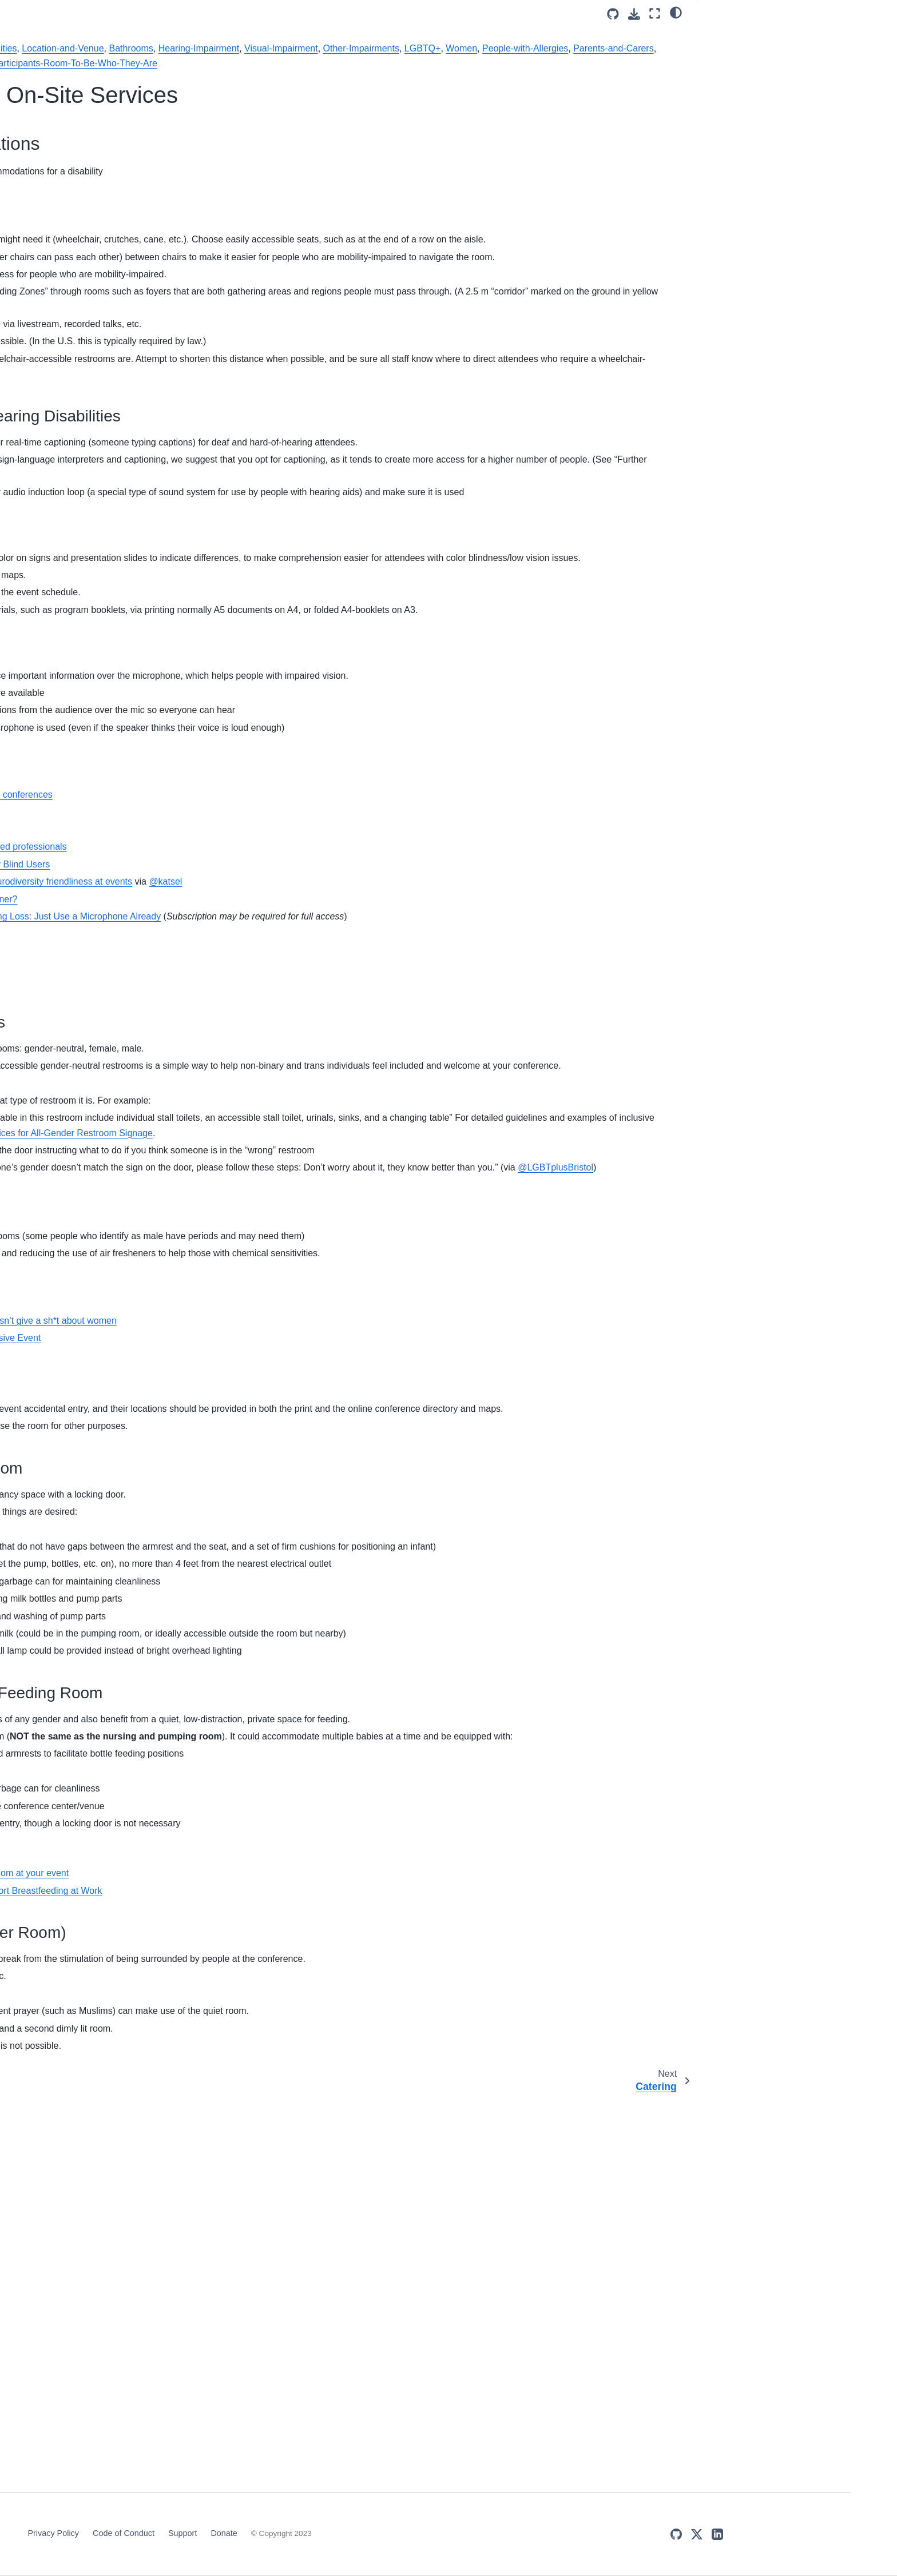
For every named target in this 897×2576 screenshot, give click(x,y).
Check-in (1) (92, 622)
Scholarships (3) (99, 1598)
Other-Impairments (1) (113, 1203)
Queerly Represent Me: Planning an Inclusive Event (348, 1624)
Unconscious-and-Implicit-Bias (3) (125, 1696)
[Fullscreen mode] (654, 13)
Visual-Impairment (262, 63)
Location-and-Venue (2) (115, 1021)
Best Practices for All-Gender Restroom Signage (467, 1359)
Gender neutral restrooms (296, 1590)
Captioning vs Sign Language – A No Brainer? (337, 1080)
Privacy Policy (346, 2533)
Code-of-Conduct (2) (107, 641)
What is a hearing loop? (292, 1129)
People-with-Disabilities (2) (122, 1426)
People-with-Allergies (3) (118, 1339)
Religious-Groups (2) (110, 1530)
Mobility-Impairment (289, 48)
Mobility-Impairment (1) (115, 1090)
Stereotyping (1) (99, 1653)
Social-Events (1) (101, 1634)
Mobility (729, 50)
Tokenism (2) (93, 1671)
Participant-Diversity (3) (113, 1321)
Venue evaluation (279, 1011)
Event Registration (94, 309)
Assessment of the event (106, 346)
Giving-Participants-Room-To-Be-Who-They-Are (473, 78)
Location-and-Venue (475, 48)
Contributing (83, 382)
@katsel (577, 1063)
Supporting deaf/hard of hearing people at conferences (354, 976)
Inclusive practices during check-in (123, 327)
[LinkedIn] (837, 2534)
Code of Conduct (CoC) (103, 255)
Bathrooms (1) (98, 418)
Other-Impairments (342, 63)
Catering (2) (91, 604)
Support (475, 2533)
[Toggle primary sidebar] (226, 13)
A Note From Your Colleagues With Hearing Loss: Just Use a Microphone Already (408, 1097)
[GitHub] (795, 2534)
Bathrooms (543, 48)
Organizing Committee (101, 168)
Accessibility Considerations (761, 34)
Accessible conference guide (302, 958)
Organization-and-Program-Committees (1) (120, 1178)
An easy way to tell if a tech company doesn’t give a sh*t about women (386, 1607)
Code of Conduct (416, 2533)
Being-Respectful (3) (110, 486)
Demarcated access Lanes (298, 993)
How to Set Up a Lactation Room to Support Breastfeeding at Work (379, 2267)
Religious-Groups (260, 78)
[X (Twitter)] (816, 2534)
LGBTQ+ (403, 63)
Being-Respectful (336, 78)
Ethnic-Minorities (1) (106, 709)
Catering (76, 218)
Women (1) (91, 1770)
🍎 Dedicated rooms (742, 112)
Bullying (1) (90, 586)
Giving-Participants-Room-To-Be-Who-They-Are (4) (122, 734)
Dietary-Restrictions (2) (112, 659)
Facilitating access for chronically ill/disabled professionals (361, 1028)
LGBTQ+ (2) (93, 940)
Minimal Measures (94, 150)
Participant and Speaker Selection (123, 291)
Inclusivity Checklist (96, 364)
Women (442, 63)
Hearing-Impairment (610, 48)
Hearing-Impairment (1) (115, 890)
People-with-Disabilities (382, 48)
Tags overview (89, 400)
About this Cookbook (99, 132)
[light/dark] (675, 12)
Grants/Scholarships (98, 273)
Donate (517, 2533)
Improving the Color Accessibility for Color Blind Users (353, 1045)
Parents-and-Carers (594, 63)
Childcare (78, 236)
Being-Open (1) (98, 468)
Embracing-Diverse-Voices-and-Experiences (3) (119, 683)
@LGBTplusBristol (584, 1424)
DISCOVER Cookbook (102, 114)
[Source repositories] (613, 14)
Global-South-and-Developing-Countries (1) (125, 865)
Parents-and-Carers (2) (114, 1253)
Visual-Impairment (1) (111, 1721)
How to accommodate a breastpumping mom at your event (362, 2250)
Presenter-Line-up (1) (109, 1494)
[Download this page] (634, 14)
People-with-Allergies (506, 63)
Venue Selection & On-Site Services (112, 193)
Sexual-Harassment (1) (112, 1616)
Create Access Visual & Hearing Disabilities (773, 73)
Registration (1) (98, 1512)
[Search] (126, 86)
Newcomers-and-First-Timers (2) (123, 1147)
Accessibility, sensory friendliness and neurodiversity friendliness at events (394, 1063)
